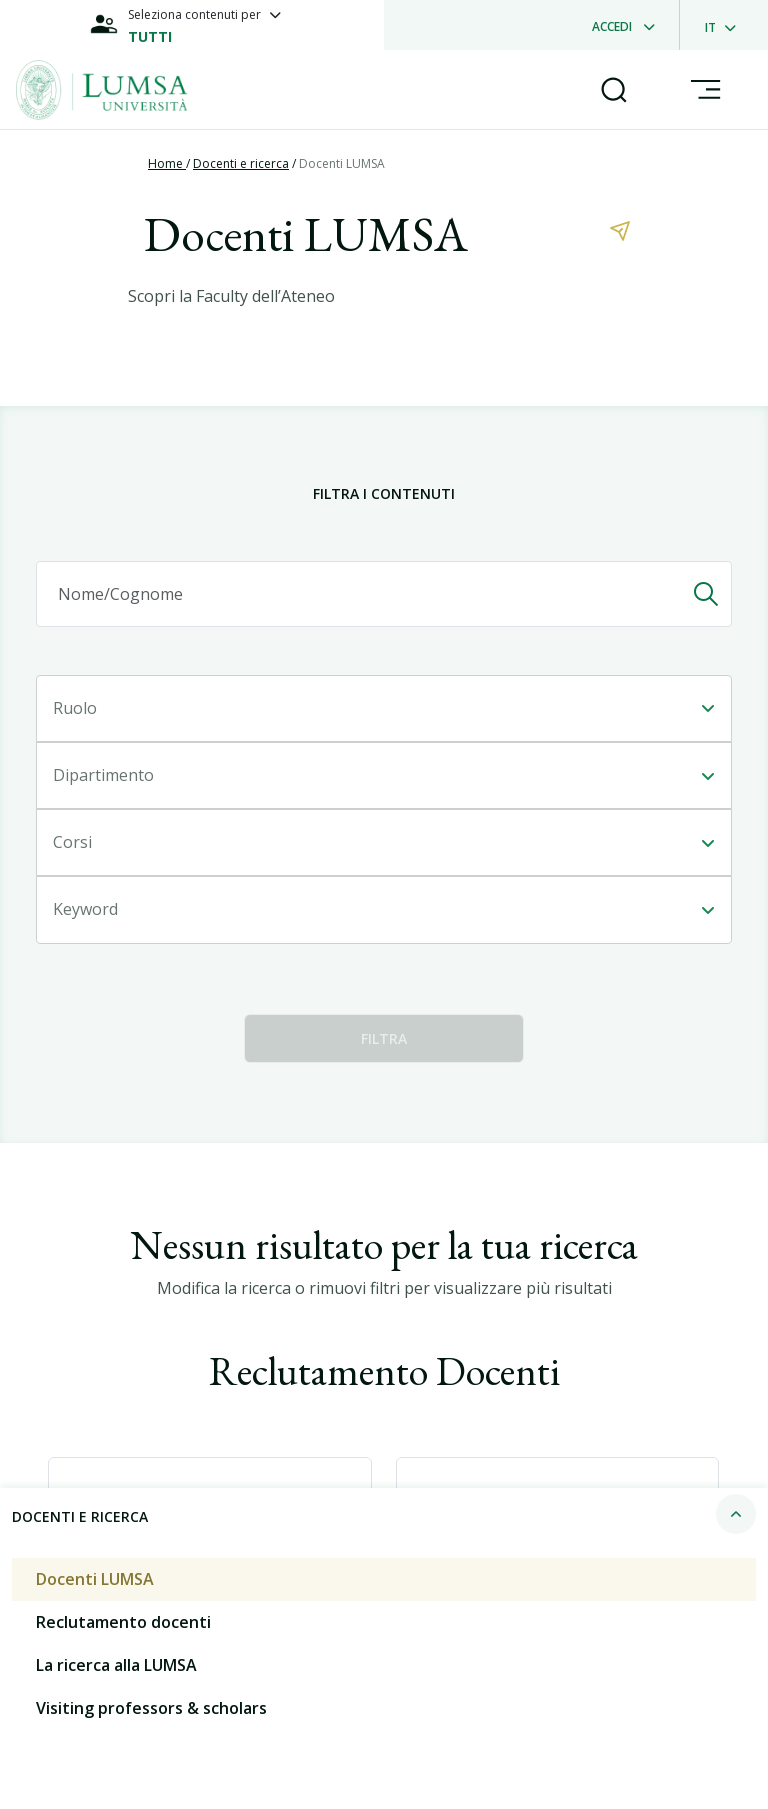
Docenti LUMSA (342, 163)
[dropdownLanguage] (726, 25)
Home (167, 163)
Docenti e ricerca (241, 163)
